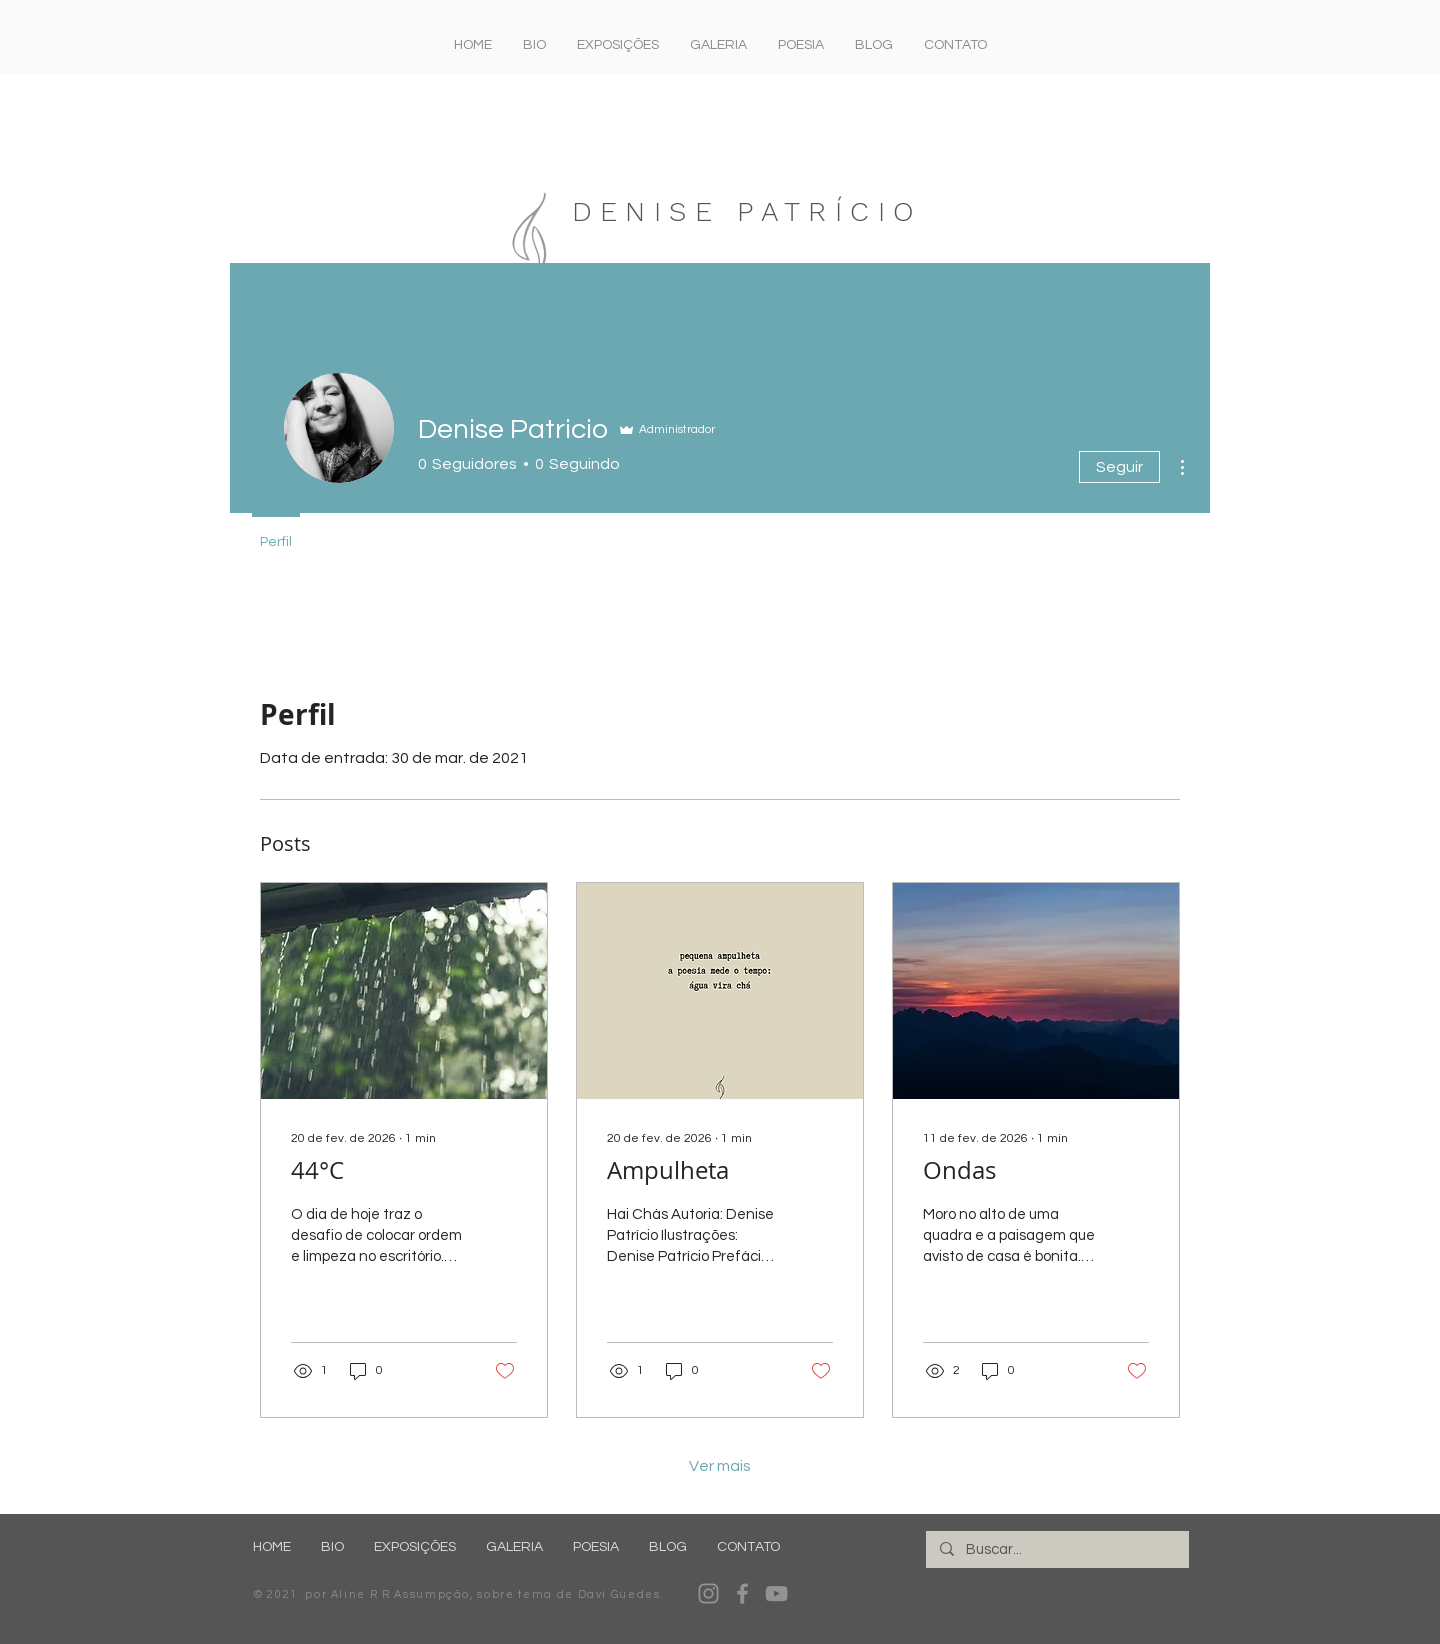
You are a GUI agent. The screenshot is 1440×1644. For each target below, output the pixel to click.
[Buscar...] (1056, 1549)
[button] (617, 45)
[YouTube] (776, 1593)
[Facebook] (742, 1593)
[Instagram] (708, 1593)
